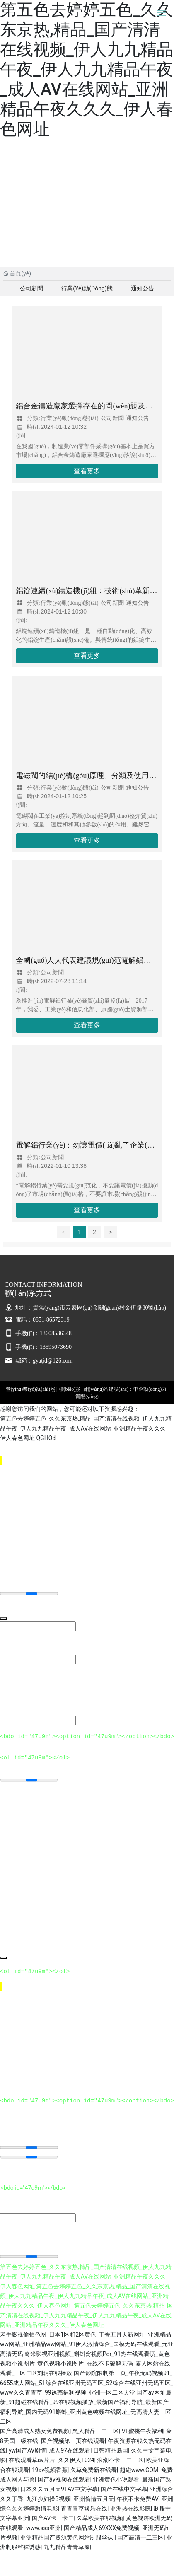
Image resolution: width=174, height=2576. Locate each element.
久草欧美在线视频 (100, 2517)
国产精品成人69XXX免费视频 (101, 2527)
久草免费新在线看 (93, 2469)
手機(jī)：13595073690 (38, 1347)
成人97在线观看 (69, 2450)
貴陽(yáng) (86, 1396)
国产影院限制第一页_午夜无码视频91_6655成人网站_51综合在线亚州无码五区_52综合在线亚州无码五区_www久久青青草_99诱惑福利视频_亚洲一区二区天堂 (86, 2382)
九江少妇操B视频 (48, 2498)
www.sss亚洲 (43, 2527)
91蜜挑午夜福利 (142, 2430)
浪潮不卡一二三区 (120, 2459)
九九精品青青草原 (67, 2546)
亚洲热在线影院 (130, 2508)
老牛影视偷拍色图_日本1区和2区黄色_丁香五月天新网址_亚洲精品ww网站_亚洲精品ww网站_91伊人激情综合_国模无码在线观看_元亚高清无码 (87, 2344)
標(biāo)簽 (70, 1389)
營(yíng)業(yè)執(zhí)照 (30, 1389)
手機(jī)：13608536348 (38, 1333)
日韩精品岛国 (110, 2450)
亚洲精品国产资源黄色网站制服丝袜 (67, 2537)
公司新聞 (31, 288)
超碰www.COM (139, 2469)
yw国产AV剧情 (27, 2450)
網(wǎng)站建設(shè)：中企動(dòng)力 (125, 1389)
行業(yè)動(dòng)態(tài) (86, 290)
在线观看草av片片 (32, 2459)
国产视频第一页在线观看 (73, 2440)
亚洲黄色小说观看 (116, 2479)
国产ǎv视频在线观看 (64, 2479)
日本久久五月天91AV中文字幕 (59, 2488)
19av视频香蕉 (50, 2469)
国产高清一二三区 (140, 2537)
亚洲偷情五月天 (93, 2498)
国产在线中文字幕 (124, 2488)
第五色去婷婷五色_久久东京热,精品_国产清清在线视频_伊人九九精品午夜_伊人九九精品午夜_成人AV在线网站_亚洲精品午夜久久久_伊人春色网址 (86, 69)
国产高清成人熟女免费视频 (35, 2430)
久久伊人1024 (76, 2459)
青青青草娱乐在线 (84, 2508)
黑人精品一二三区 (95, 2430)
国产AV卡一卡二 (53, 2517)
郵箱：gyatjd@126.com (39, 1361)
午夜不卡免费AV (137, 2498)
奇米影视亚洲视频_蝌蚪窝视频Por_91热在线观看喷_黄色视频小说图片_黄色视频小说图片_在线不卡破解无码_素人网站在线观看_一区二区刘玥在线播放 (85, 2363)
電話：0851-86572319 (37, 1320)
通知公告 (142, 288)
